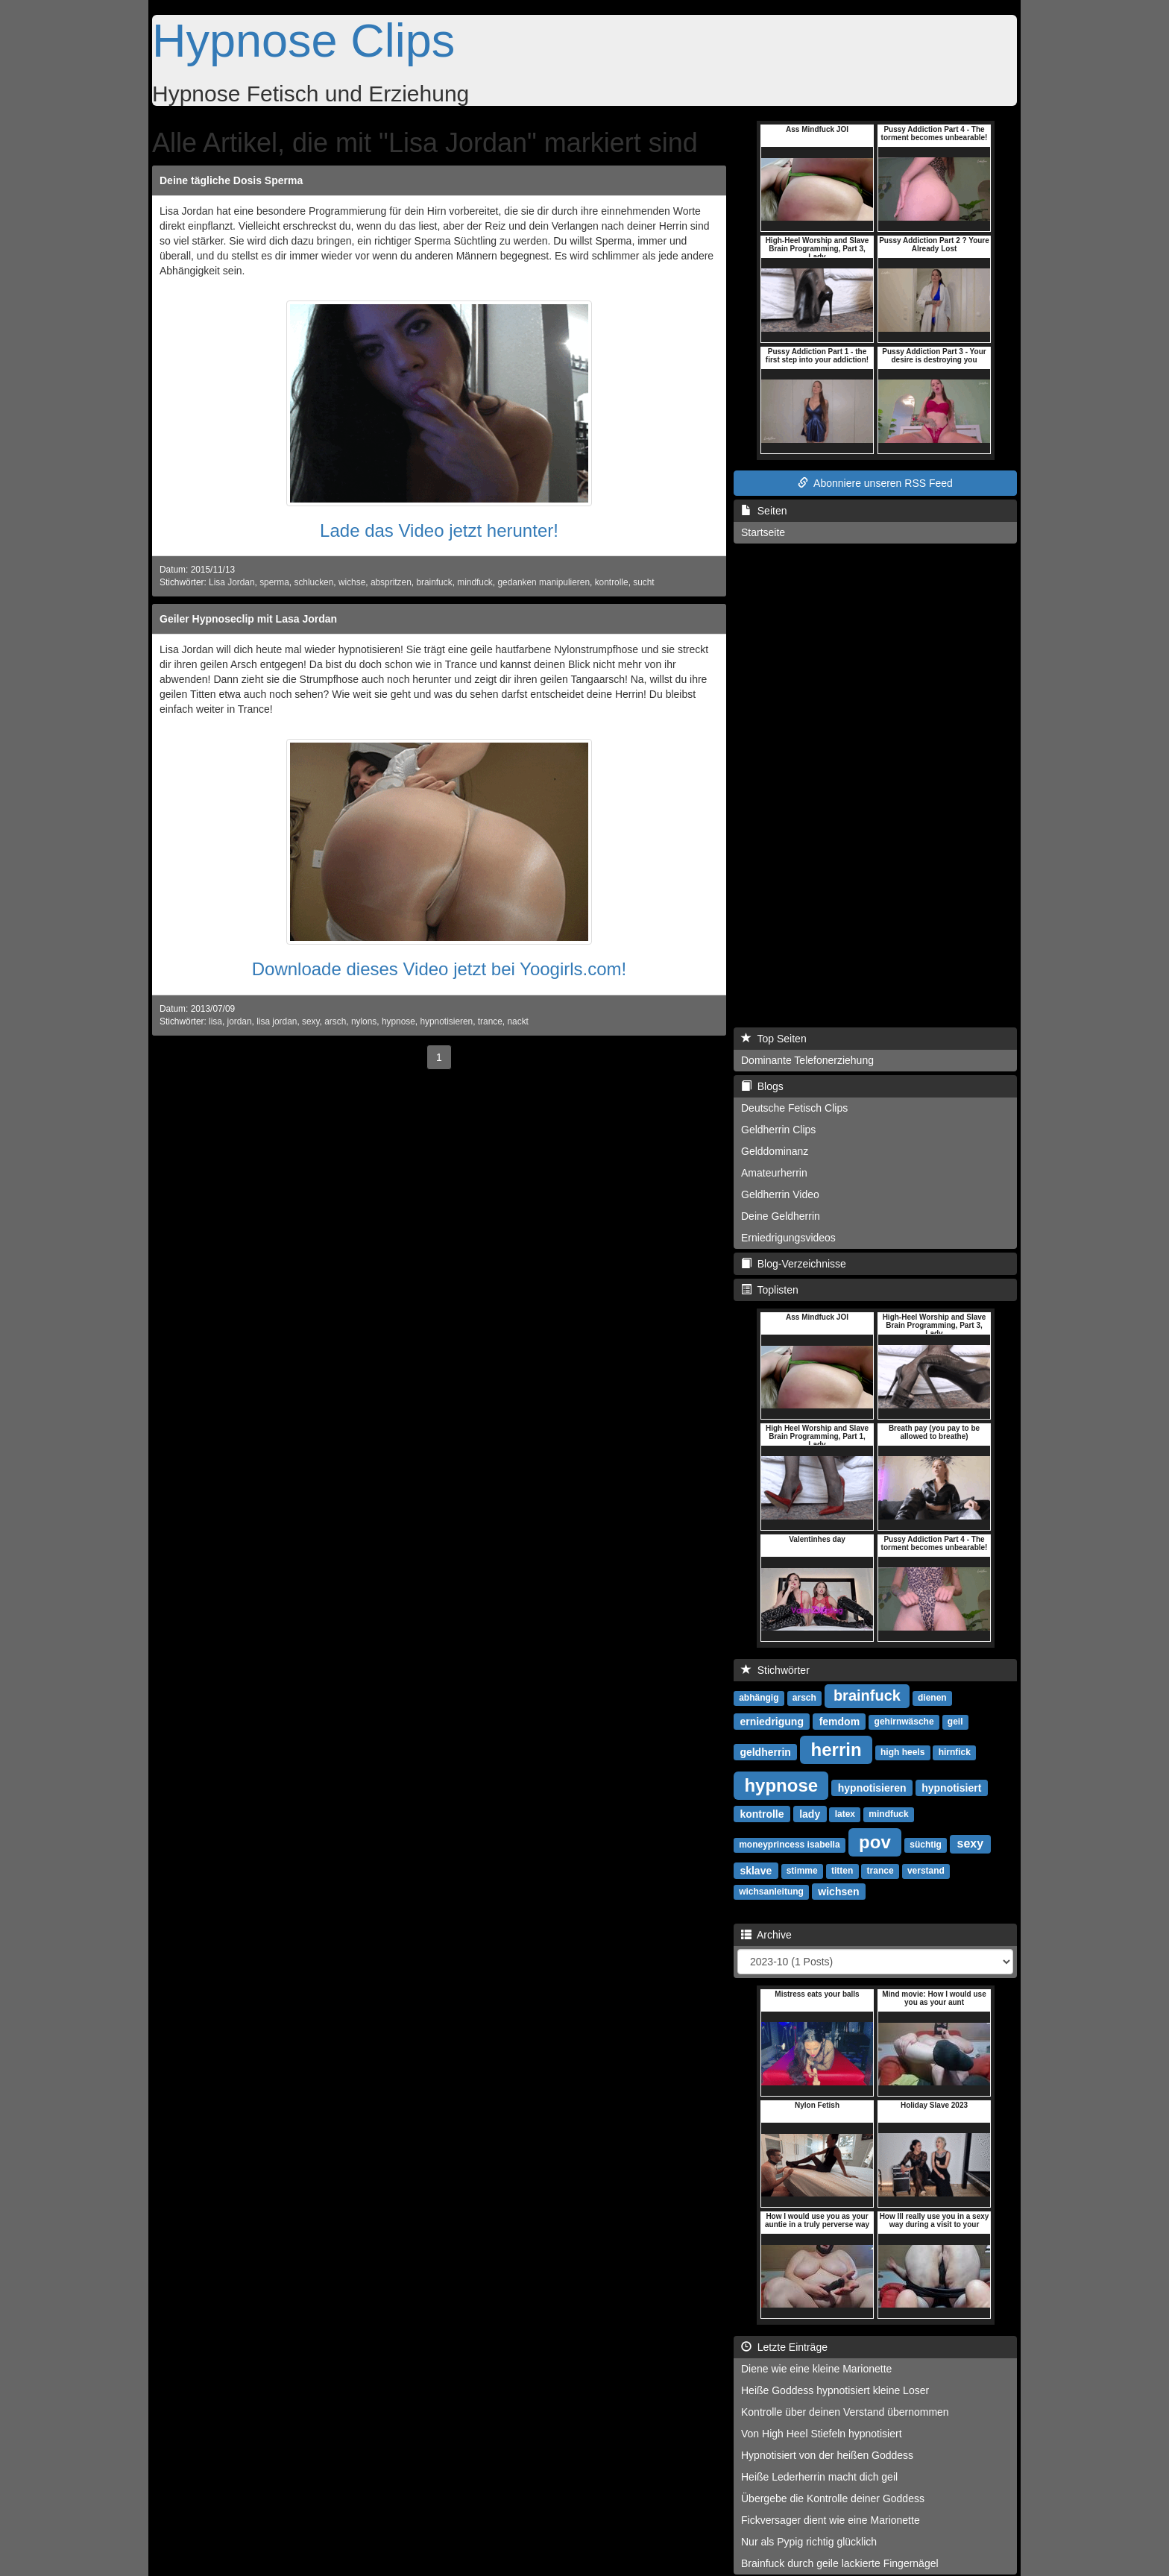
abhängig (758, 1697)
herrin (836, 1749)
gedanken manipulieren (543, 582)
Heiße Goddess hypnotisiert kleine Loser (835, 2390)
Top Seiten (774, 1039)
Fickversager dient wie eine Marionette (830, 2520)
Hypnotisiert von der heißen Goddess (827, 2455)
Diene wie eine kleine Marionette (816, 2369)
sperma (274, 582)
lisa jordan (276, 1021)
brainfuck (434, 582)
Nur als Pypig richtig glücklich (809, 2542)
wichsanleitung (771, 1891)
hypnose (398, 1021)
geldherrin (765, 1751)
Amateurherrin (774, 1173)
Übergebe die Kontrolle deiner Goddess (832, 2498)
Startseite (763, 532)
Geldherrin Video (780, 1194)
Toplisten (769, 1290)
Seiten (764, 511)
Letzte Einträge (784, 2347)
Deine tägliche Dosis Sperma (231, 180)
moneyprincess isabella (789, 1844)
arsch (335, 1021)
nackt (517, 1021)
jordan (239, 1021)
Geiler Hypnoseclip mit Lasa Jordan (248, 619)
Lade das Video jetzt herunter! (439, 530)
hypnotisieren (446, 1021)
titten (842, 1870)
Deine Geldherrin (780, 1216)
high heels (902, 1752)
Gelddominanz (774, 1151)
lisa (215, 1021)
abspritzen (391, 582)
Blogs (762, 1086)
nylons (363, 1021)
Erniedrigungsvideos (788, 1238)
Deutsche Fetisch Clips (794, 1108)
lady (809, 1813)
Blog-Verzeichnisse (793, 1264)
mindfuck (475, 582)
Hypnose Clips (303, 40)
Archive (766, 1935)
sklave (756, 1870)
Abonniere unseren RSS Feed (875, 483)
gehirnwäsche (904, 1721)
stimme (802, 1870)
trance (490, 1021)
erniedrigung (772, 1721)
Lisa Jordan (231, 582)
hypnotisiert (951, 1787)
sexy (311, 1021)
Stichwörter (775, 1670)
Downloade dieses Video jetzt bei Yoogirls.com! (439, 969)
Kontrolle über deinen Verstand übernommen (845, 2412)
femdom (839, 1721)
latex (845, 1814)
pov (875, 1841)
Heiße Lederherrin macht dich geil (819, 2477)
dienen (932, 1697)
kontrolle (611, 582)
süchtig (926, 1844)
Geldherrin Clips (778, 1130)
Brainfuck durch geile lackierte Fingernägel (840, 2563)
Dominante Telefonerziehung (807, 1060)
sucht (643, 582)
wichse (351, 582)
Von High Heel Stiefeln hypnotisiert (821, 2434)
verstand (926, 1870)
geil (955, 1721)
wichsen (838, 1891)
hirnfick (955, 1752)
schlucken (313, 582)
